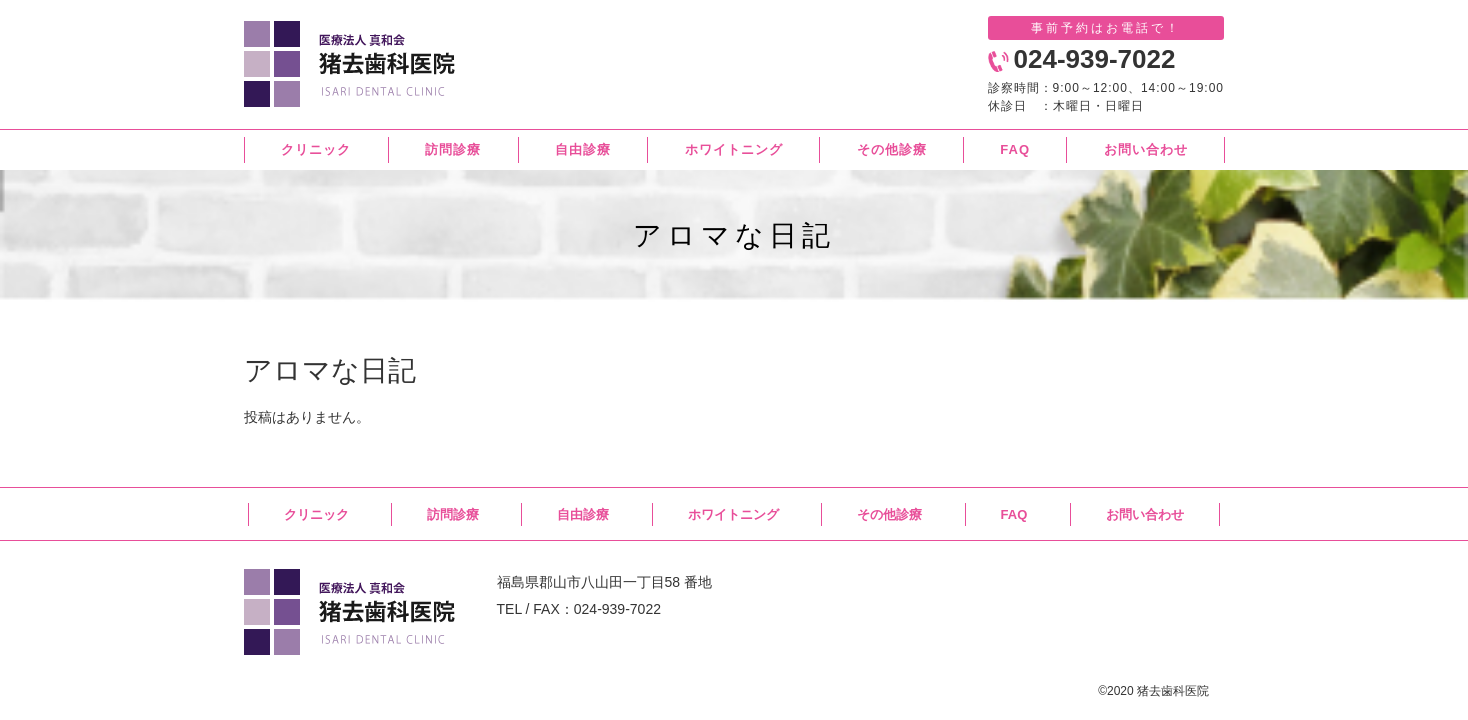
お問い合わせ (1145, 514)
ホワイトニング (733, 514)
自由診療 (583, 514)
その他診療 (889, 514)
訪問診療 (453, 514)
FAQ (1014, 514)
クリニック (316, 514)
